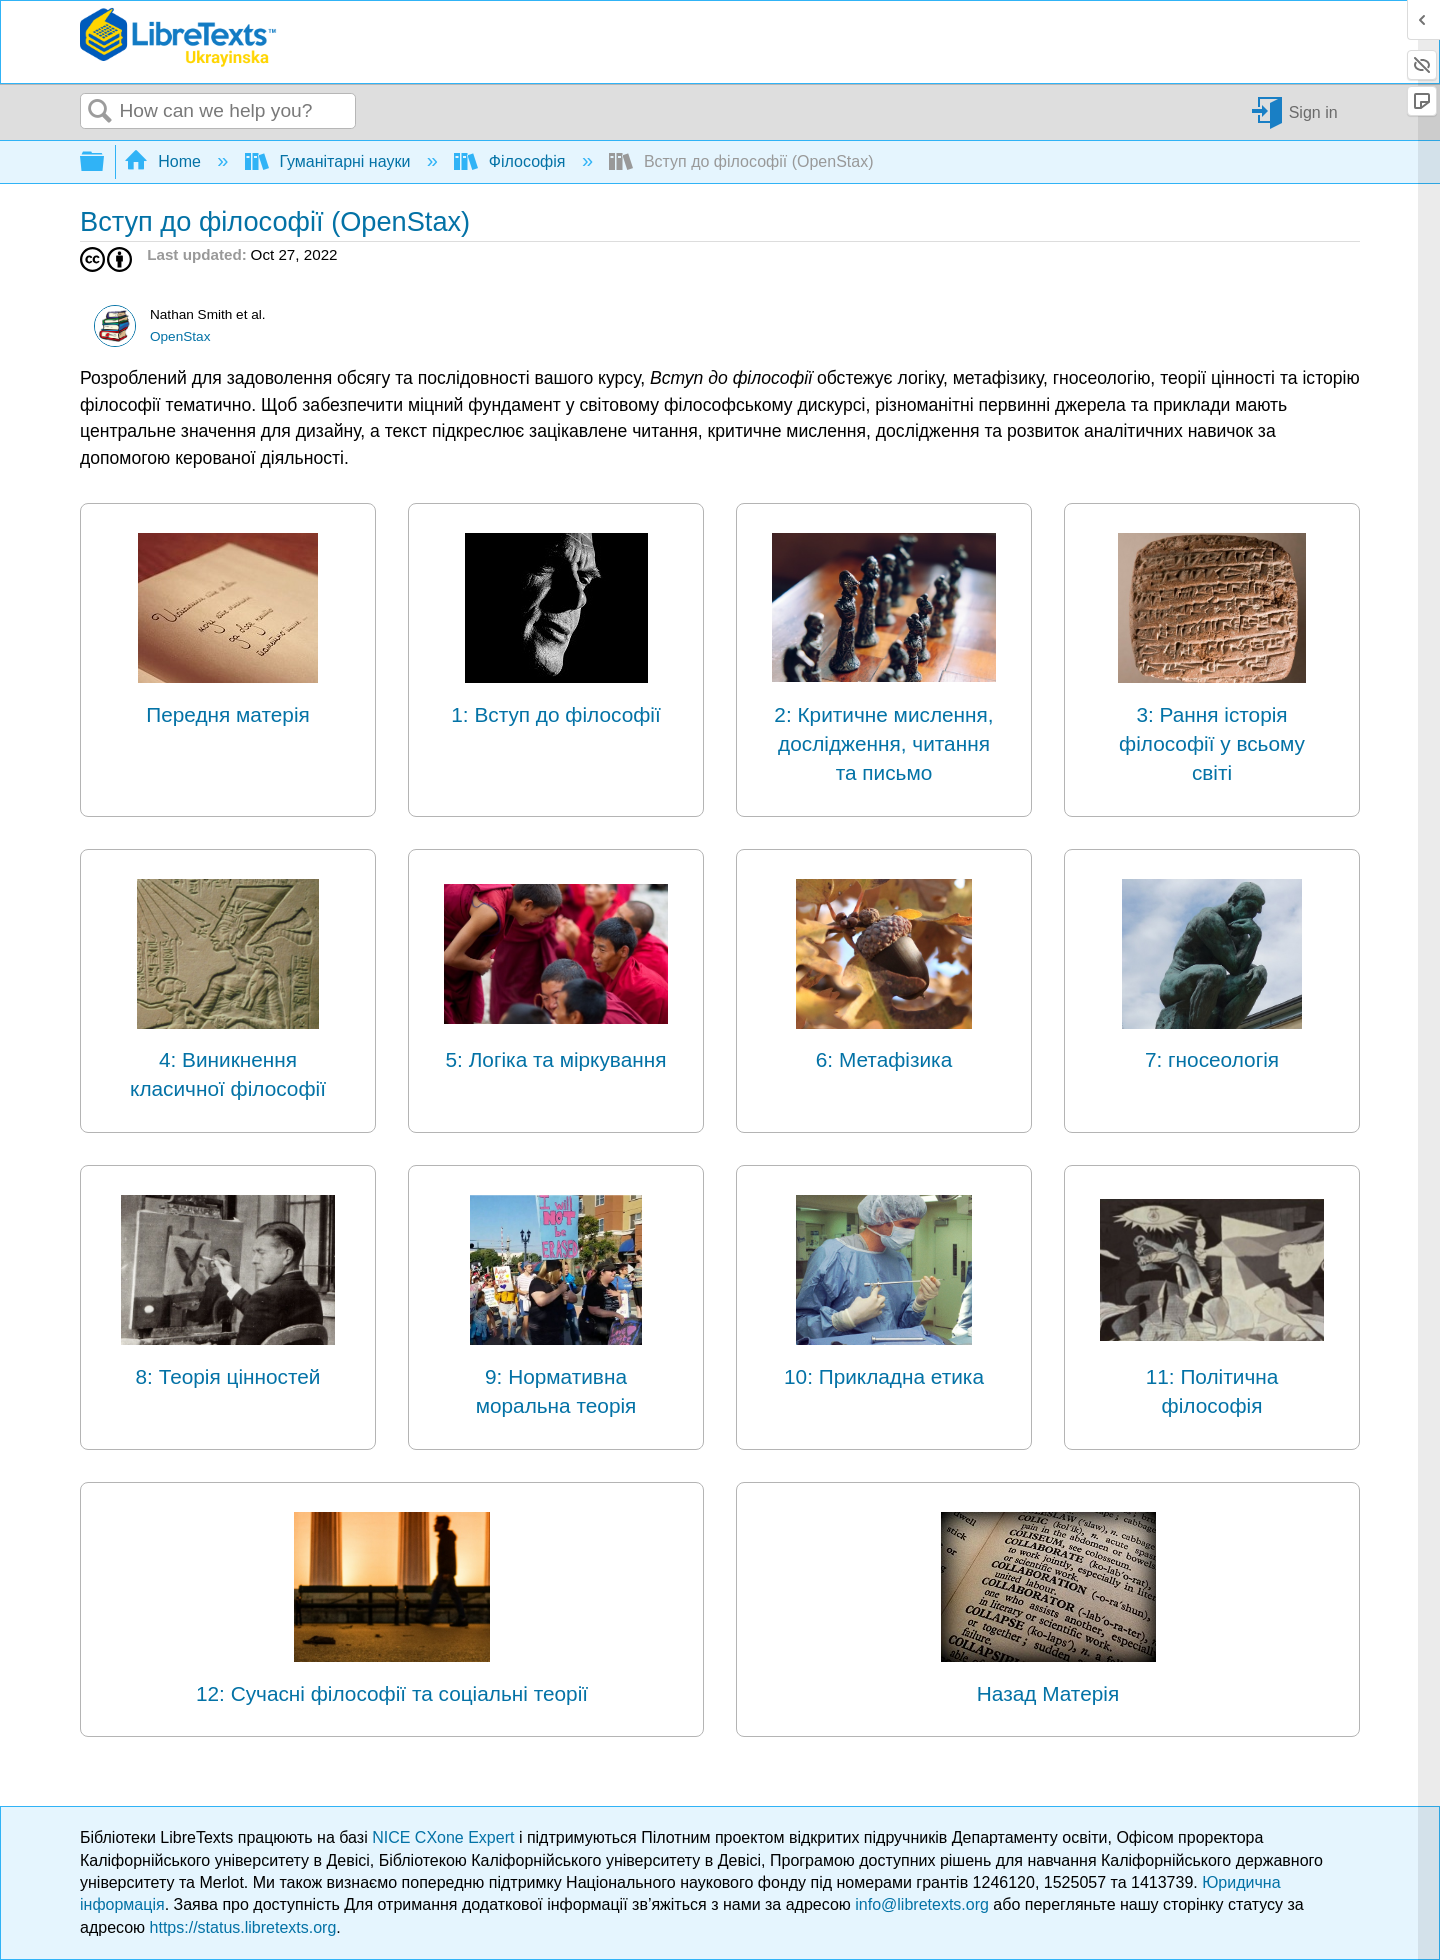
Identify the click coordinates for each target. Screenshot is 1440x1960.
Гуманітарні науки (330, 161)
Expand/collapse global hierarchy (105, 162)
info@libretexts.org (922, 1904)
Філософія (511, 161)
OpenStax (180, 336)
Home (165, 161)
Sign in (1313, 111)
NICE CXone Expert (445, 1837)
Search (100, 112)
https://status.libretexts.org (243, 1927)
